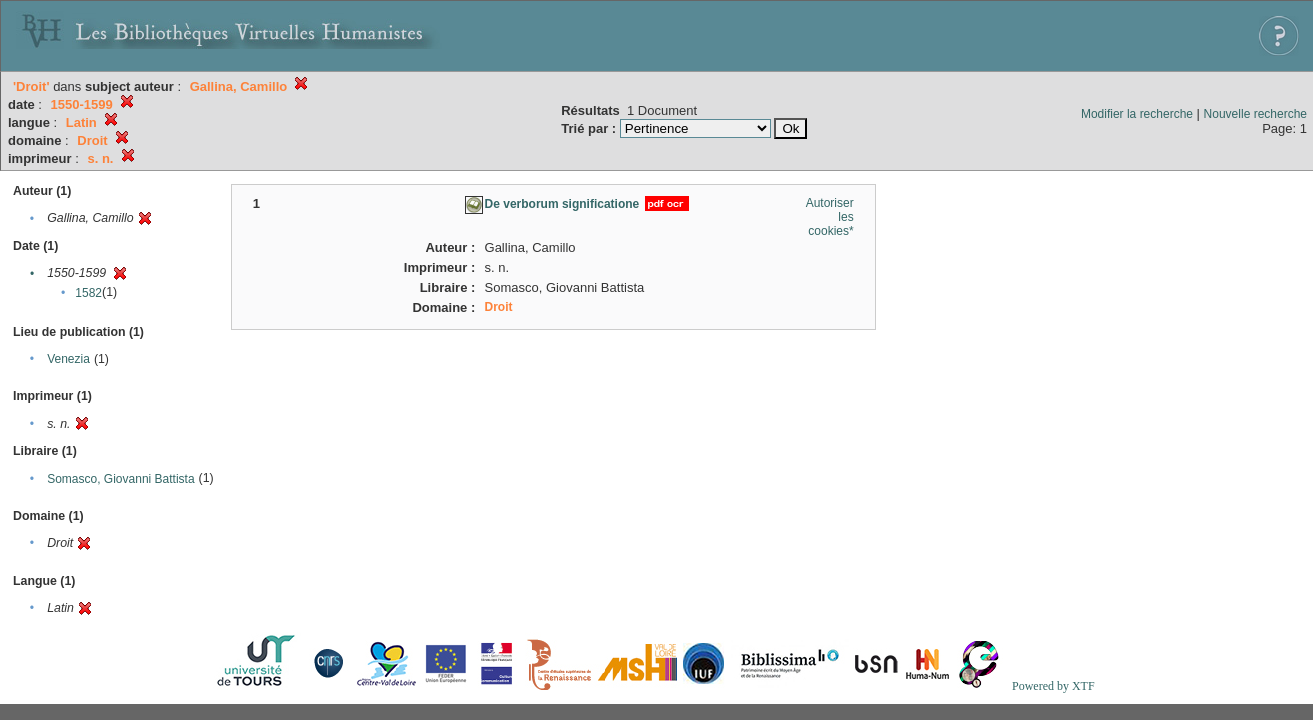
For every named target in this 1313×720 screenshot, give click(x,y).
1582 (88, 293)
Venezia (68, 359)
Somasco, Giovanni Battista (120, 479)
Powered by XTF (1053, 686)
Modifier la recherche (1137, 114)
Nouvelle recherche (1255, 114)
